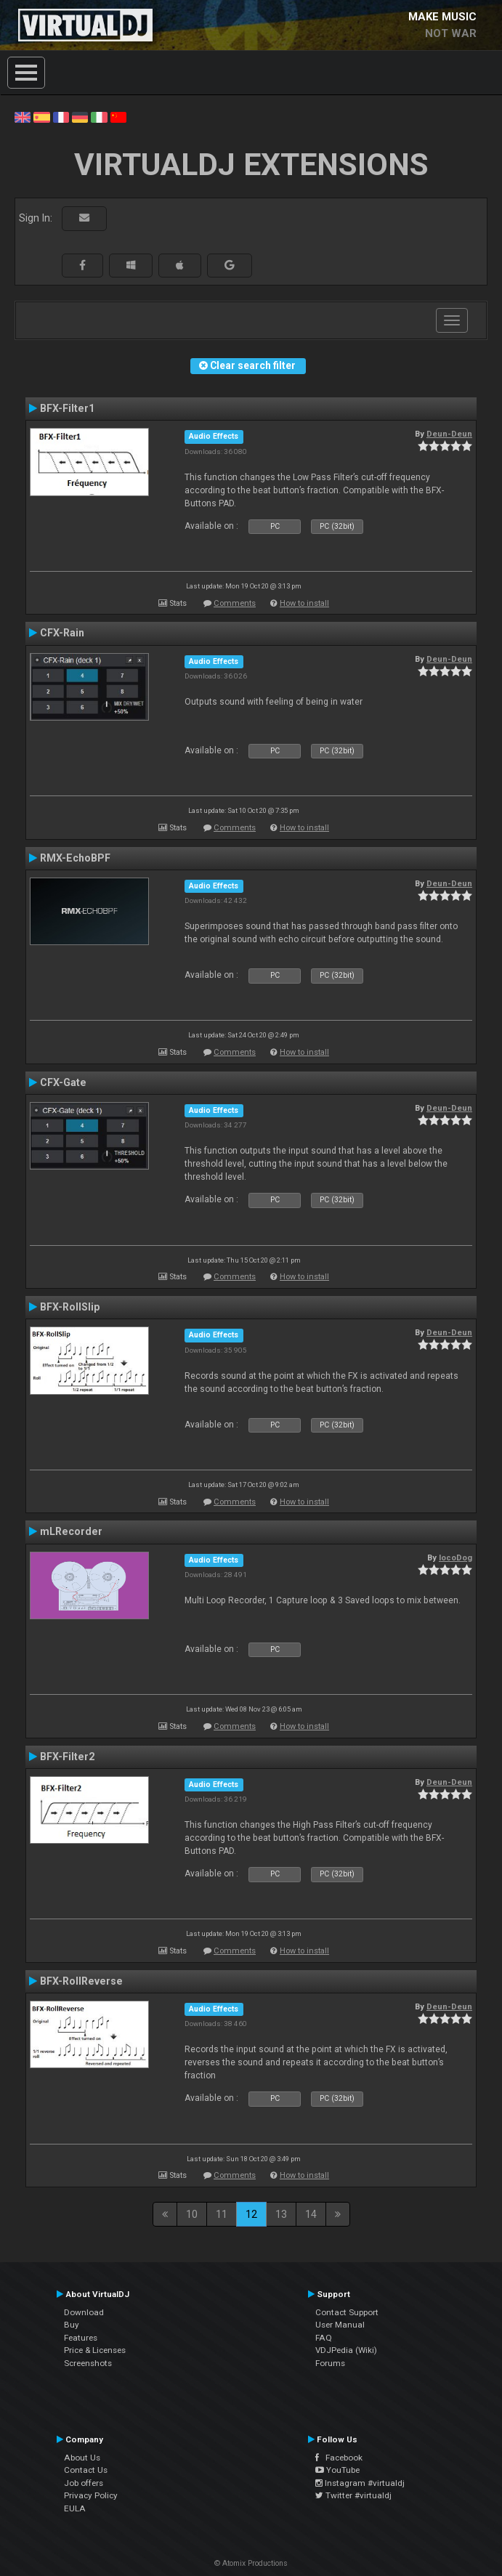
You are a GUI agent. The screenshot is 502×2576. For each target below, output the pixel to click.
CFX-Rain (62, 633)
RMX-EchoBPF (75, 858)
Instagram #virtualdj (360, 2483)
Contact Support (346, 2312)
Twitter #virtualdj (353, 2495)
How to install (304, 603)
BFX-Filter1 (67, 408)
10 (192, 2214)
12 (251, 2214)
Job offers (83, 2483)
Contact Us (86, 2470)
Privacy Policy (91, 2495)
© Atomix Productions (251, 2563)
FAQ (323, 2338)
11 (221, 2214)
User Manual (340, 2325)
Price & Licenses (95, 2350)
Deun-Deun (449, 434)
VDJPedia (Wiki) (346, 2350)
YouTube (337, 2470)
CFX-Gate (63, 1082)
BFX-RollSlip (70, 1307)
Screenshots (88, 2363)
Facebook (339, 2458)
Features (80, 2338)
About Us (82, 2458)
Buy (71, 2325)
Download (84, 2312)
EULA (75, 2508)
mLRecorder (71, 1531)
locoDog (455, 1557)
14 (311, 2214)
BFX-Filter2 (67, 1756)
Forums (330, 2363)
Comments (235, 603)
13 (281, 2214)
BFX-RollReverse (81, 1981)
